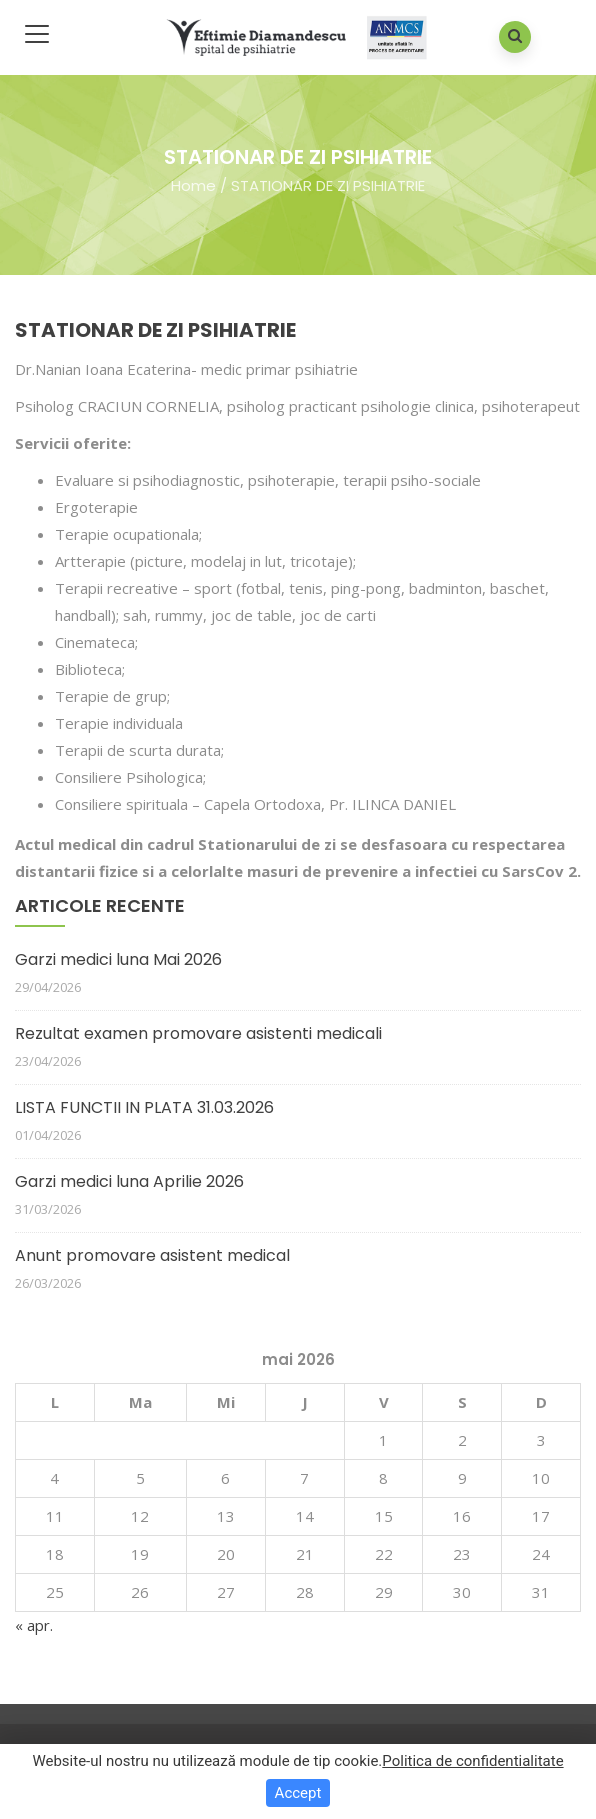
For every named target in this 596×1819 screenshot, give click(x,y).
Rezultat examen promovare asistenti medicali (198, 1033)
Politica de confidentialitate (472, 1761)
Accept (298, 1793)
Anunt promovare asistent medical (152, 1255)
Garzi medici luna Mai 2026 (118, 959)
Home (193, 184)
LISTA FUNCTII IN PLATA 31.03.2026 (144, 1107)
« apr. (34, 1625)
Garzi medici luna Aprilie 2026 (129, 1181)
